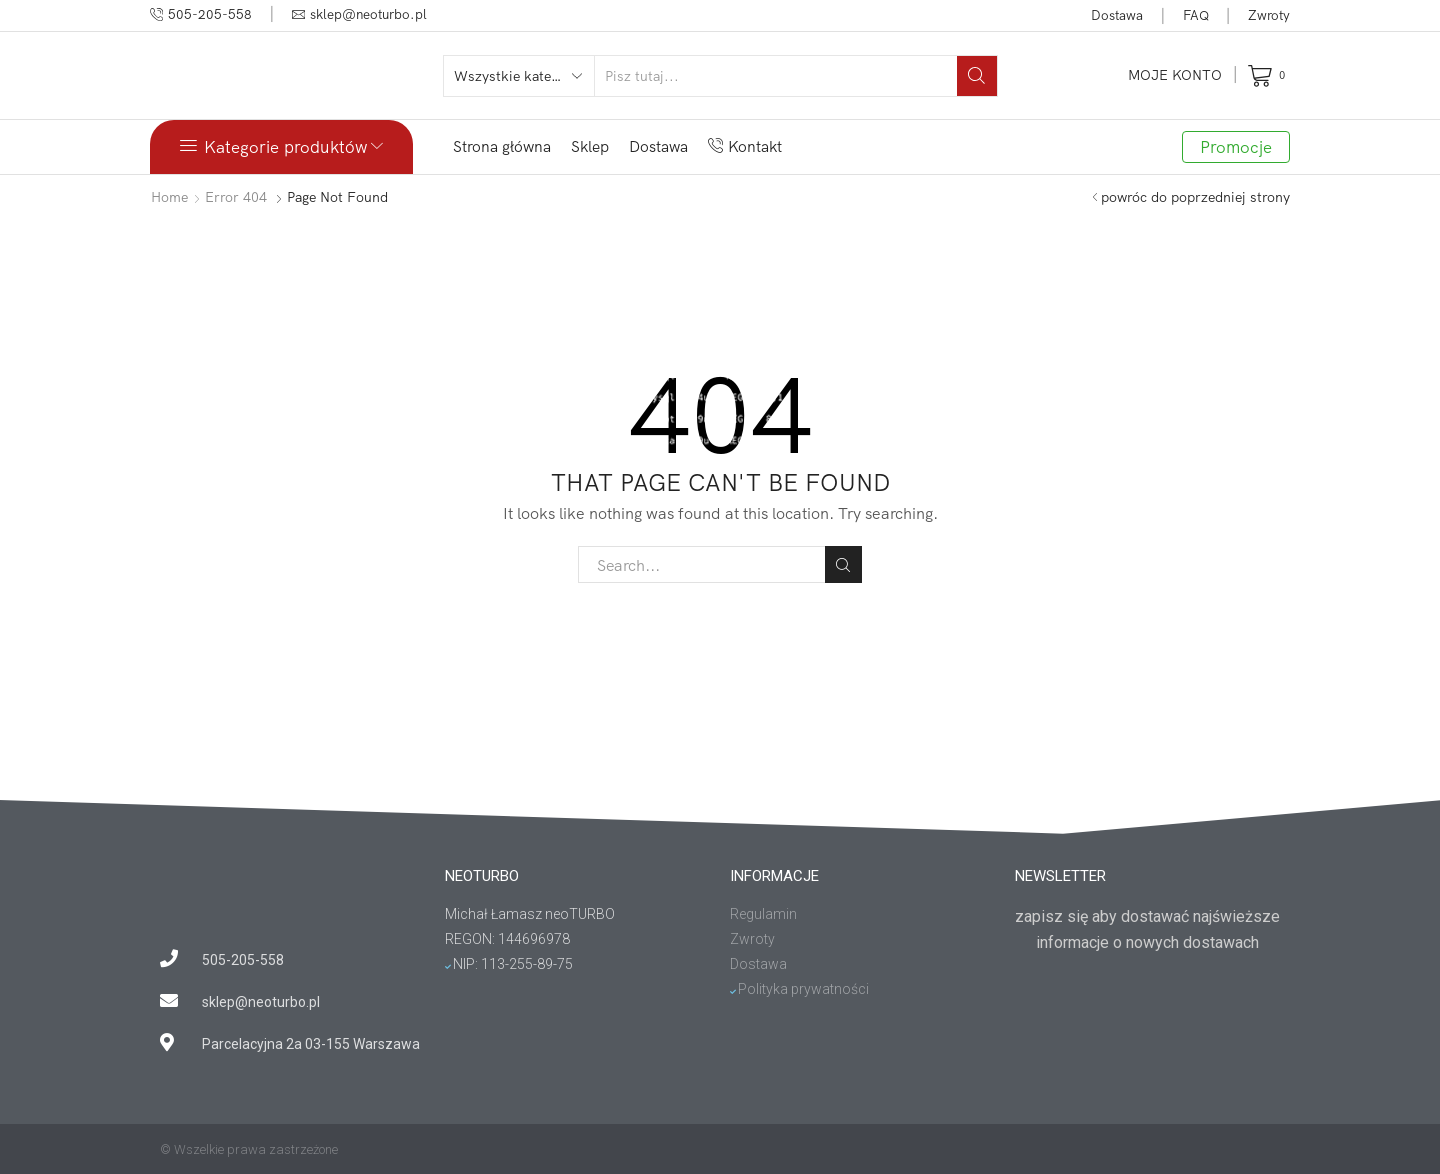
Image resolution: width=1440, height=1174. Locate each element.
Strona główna (502, 146)
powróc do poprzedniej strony (1195, 197)
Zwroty (1269, 15)
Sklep (590, 146)
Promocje (1236, 146)
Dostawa (1117, 15)
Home (169, 197)
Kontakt (745, 146)
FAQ (1196, 15)
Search (843, 565)
